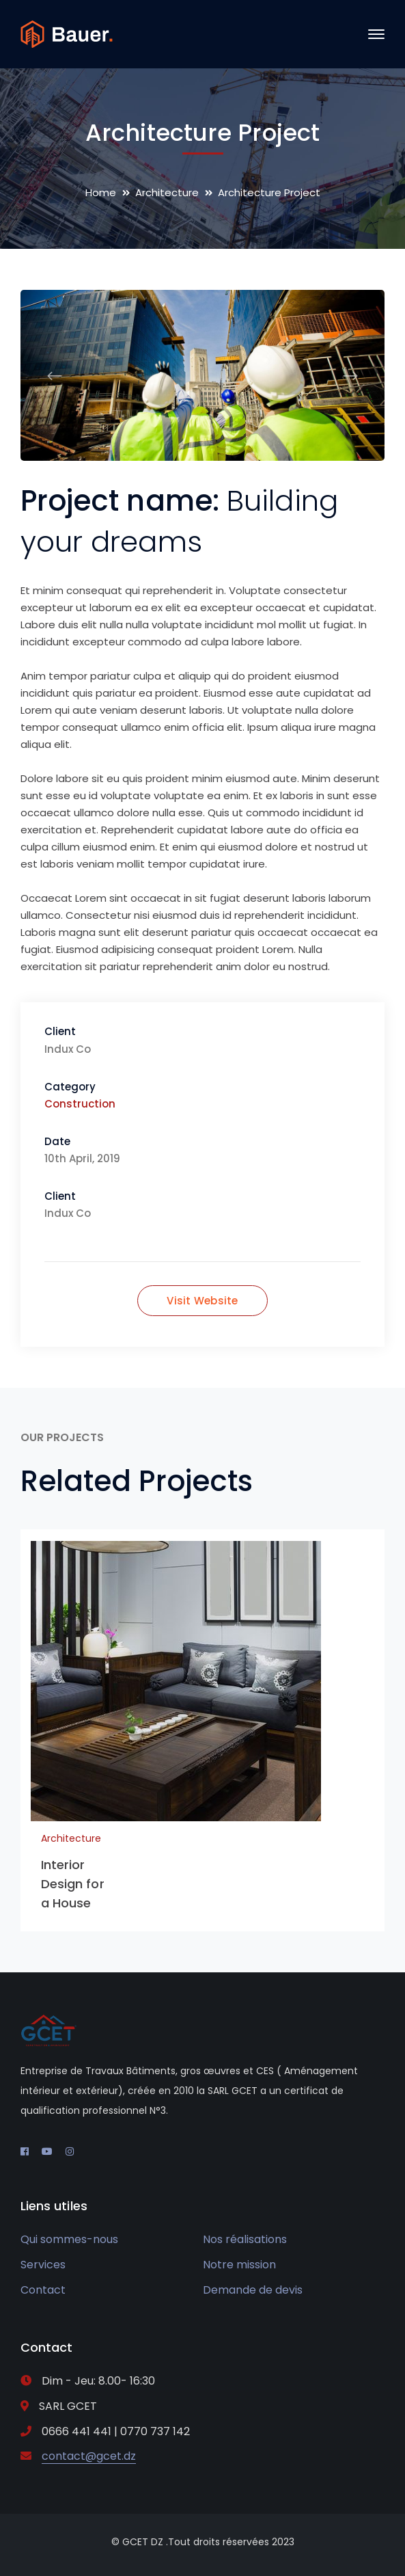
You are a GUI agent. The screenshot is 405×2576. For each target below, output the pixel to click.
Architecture (167, 192)
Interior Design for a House (72, 1883)
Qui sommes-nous (69, 2239)
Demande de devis (253, 2290)
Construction (79, 1104)
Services (43, 2264)
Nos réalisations (245, 2239)
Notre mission (239, 2264)
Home (100, 192)
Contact (43, 2290)
